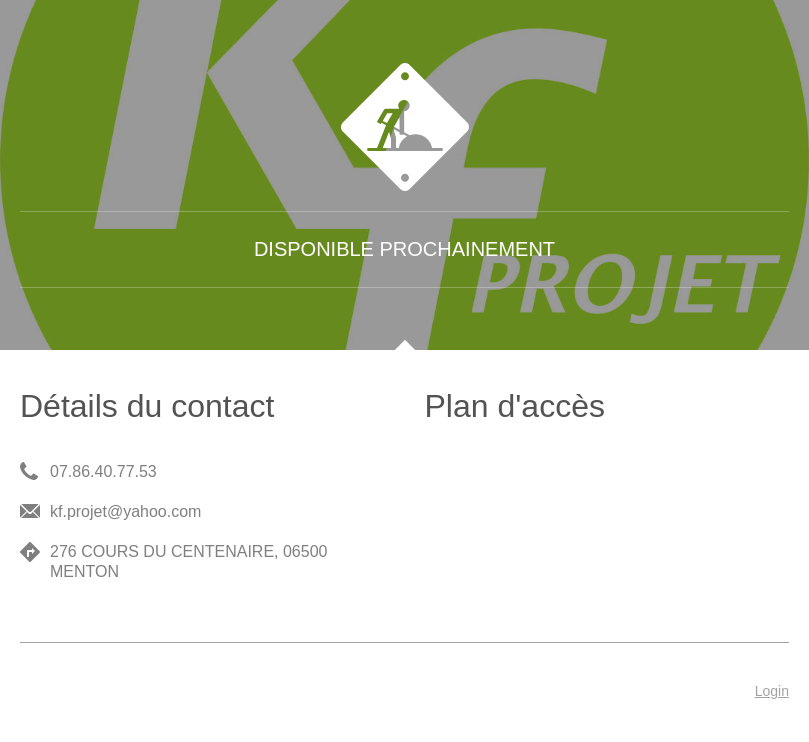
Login (772, 691)
